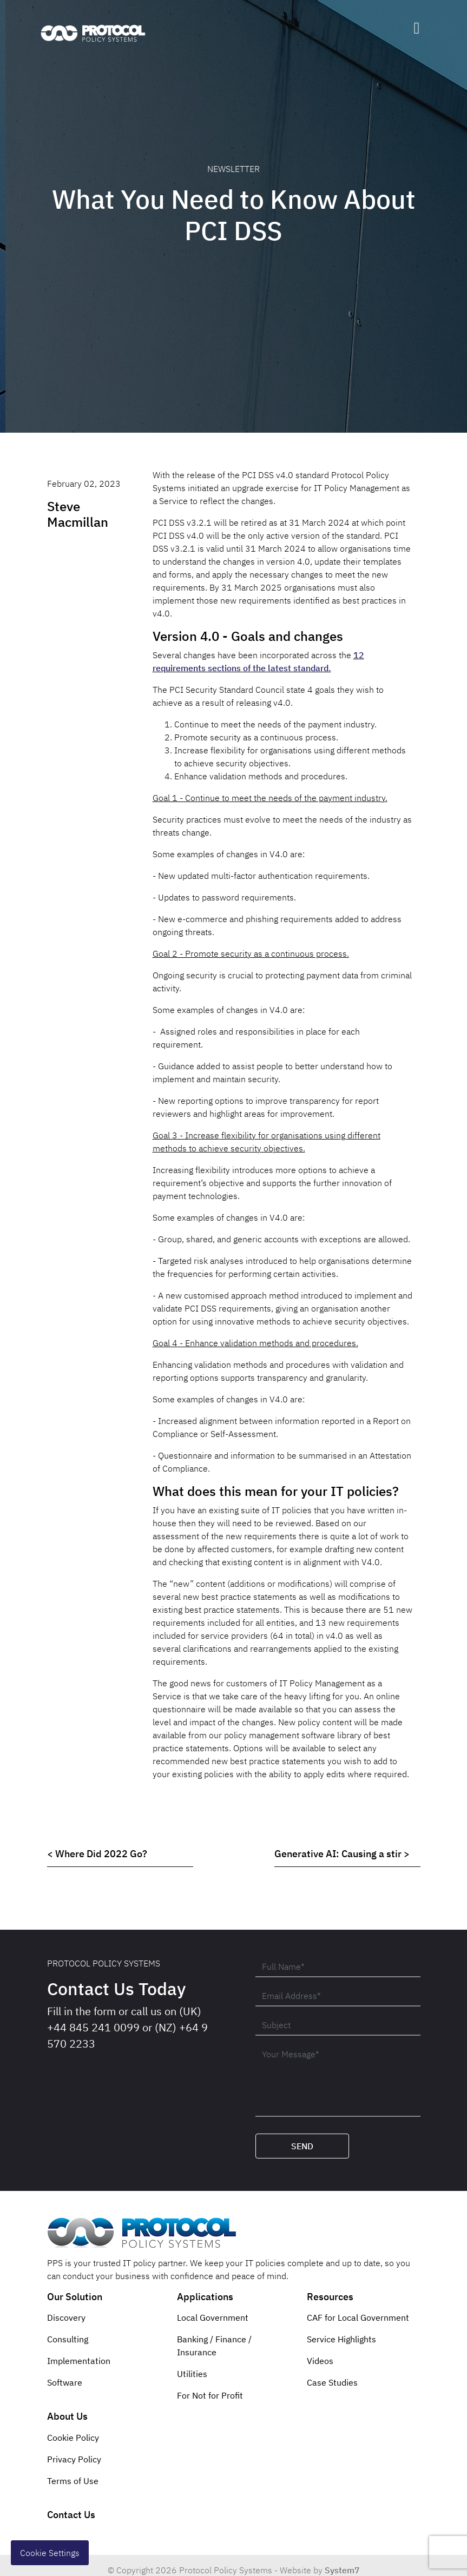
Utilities (192, 2373)
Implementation (78, 2360)
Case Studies (332, 2382)
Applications (205, 2296)
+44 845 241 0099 (93, 2027)
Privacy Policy (74, 2459)
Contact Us (71, 2514)
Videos (320, 2360)
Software (64, 2382)
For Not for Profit (210, 2395)
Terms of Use (72, 2480)
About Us (67, 2416)
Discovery (66, 2317)
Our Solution (74, 2296)
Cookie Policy (73, 2437)
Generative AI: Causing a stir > (342, 1853)
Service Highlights (341, 2339)
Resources (330, 2296)
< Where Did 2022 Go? (97, 1853)
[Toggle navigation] (416, 28)
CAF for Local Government (358, 2317)
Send (302, 2146)
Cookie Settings (50, 2552)
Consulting (67, 2339)
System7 (342, 2570)
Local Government (212, 2317)
